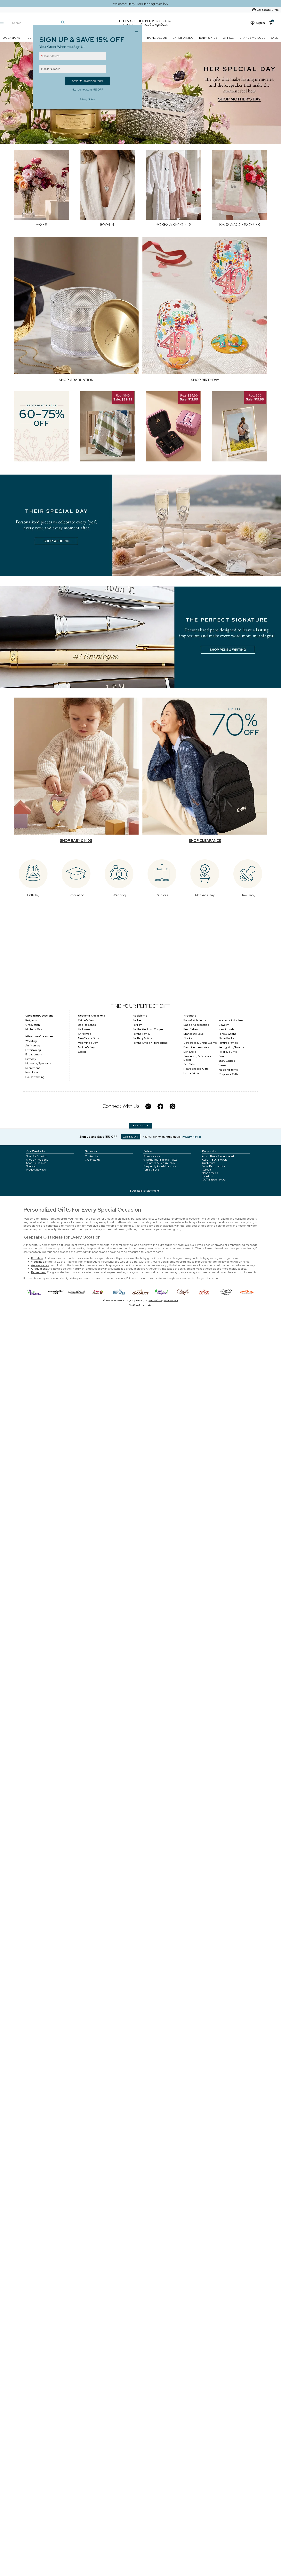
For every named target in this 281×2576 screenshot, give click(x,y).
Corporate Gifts (228, 1074)
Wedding (31, 1041)
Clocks (187, 1038)
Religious (31, 1020)
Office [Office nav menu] (228, 37)
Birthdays (37, 1258)
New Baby (31, 1072)
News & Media (210, 1173)
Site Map (31, 1166)
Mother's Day (33, 1029)
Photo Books (226, 1038)
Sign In (258, 23)
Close (137, 30)
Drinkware (189, 1051)
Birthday (30, 1059)
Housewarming (34, 1077)
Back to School (87, 1024)
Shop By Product (36, 1163)
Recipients (140, 1015)
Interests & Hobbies (231, 1020)
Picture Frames (228, 1042)
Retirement (32, 1068)
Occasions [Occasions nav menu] (11, 37)
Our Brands (208, 1163)
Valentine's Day (88, 1042)
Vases (222, 1065)
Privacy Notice (151, 1156)
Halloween (84, 1029)
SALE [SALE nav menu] (274, 37)
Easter (82, 1051)
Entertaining (33, 1050)
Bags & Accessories (196, 1024)
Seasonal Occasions (91, 1015)
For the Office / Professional (151, 1042)
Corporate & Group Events (200, 1042)
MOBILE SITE (136, 1304)
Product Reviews (36, 1169)
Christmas (84, 1033)
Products (189, 1015)
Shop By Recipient (37, 1159)
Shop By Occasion (36, 1156)
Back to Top (141, 1125)
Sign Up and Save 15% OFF (98, 1137)
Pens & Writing (228, 1033)
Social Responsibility (213, 1166)
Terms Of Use (151, 1169)
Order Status (92, 1159)
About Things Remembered (218, 1156)
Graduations (39, 1268)
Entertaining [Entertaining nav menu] (183, 37)
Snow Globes (227, 1060)
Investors (207, 1176)
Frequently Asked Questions (159, 1166)
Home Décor (191, 1073)
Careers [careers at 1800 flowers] (206, 1169)
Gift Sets (189, 1064)
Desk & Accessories (196, 1047)
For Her (138, 1020)
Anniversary (32, 1045)
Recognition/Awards (231, 1047)
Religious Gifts (228, 1051)
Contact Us (91, 1156)
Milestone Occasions (39, 1036)
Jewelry (224, 1024)
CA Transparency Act (214, 1179)
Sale (221, 1056)
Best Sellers (190, 1029)
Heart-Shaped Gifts (195, 1068)
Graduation (32, 1024)
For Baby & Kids (143, 1038)
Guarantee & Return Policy (159, 1163)
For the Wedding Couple (148, 1029)
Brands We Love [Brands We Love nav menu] (252, 37)
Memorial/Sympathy (38, 1063)
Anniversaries (40, 1265)
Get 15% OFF (131, 1136)
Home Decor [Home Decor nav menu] (157, 37)
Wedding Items (228, 1069)
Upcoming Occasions (39, 1015)
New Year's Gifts (88, 1038)
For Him (138, 1024)
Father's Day (86, 1020)
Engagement (33, 1054)
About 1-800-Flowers (214, 1159)
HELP (149, 1304)
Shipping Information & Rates (160, 1159)
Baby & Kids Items (194, 1020)
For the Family (142, 1033)
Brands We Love (193, 1033)
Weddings (37, 1261)
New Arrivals (226, 1029)
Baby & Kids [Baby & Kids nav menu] (208, 37)
